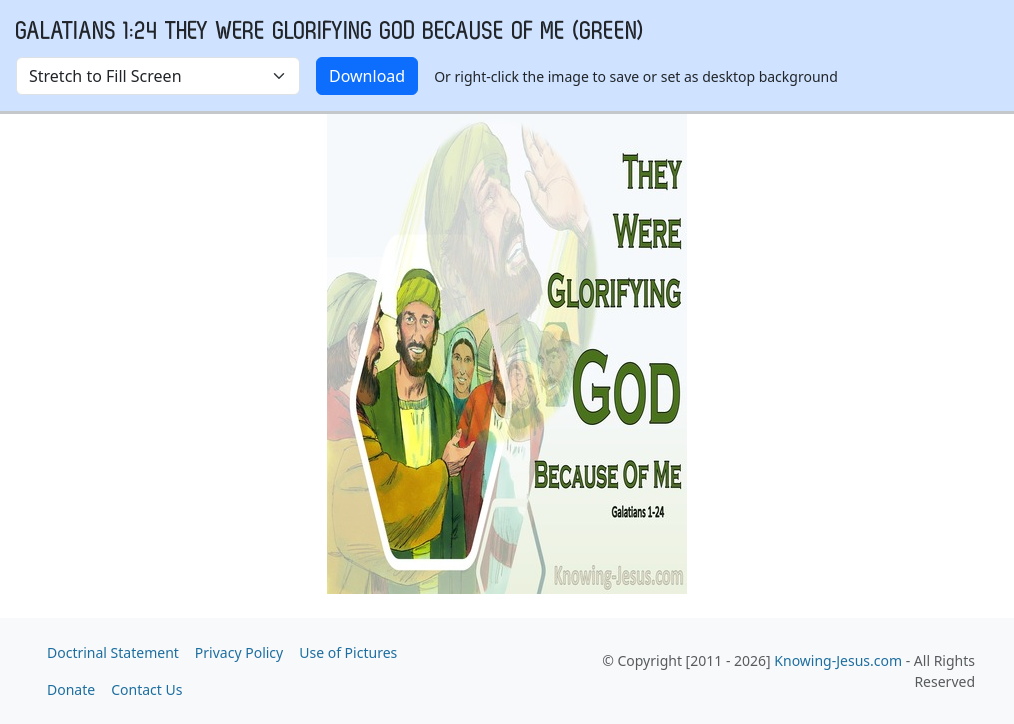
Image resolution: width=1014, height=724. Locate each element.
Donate (71, 689)
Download (367, 76)
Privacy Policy (239, 652)
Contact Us (146, 689)
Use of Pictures (348, 652)
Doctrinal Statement (113, 652)
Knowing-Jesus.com (838, 660)
